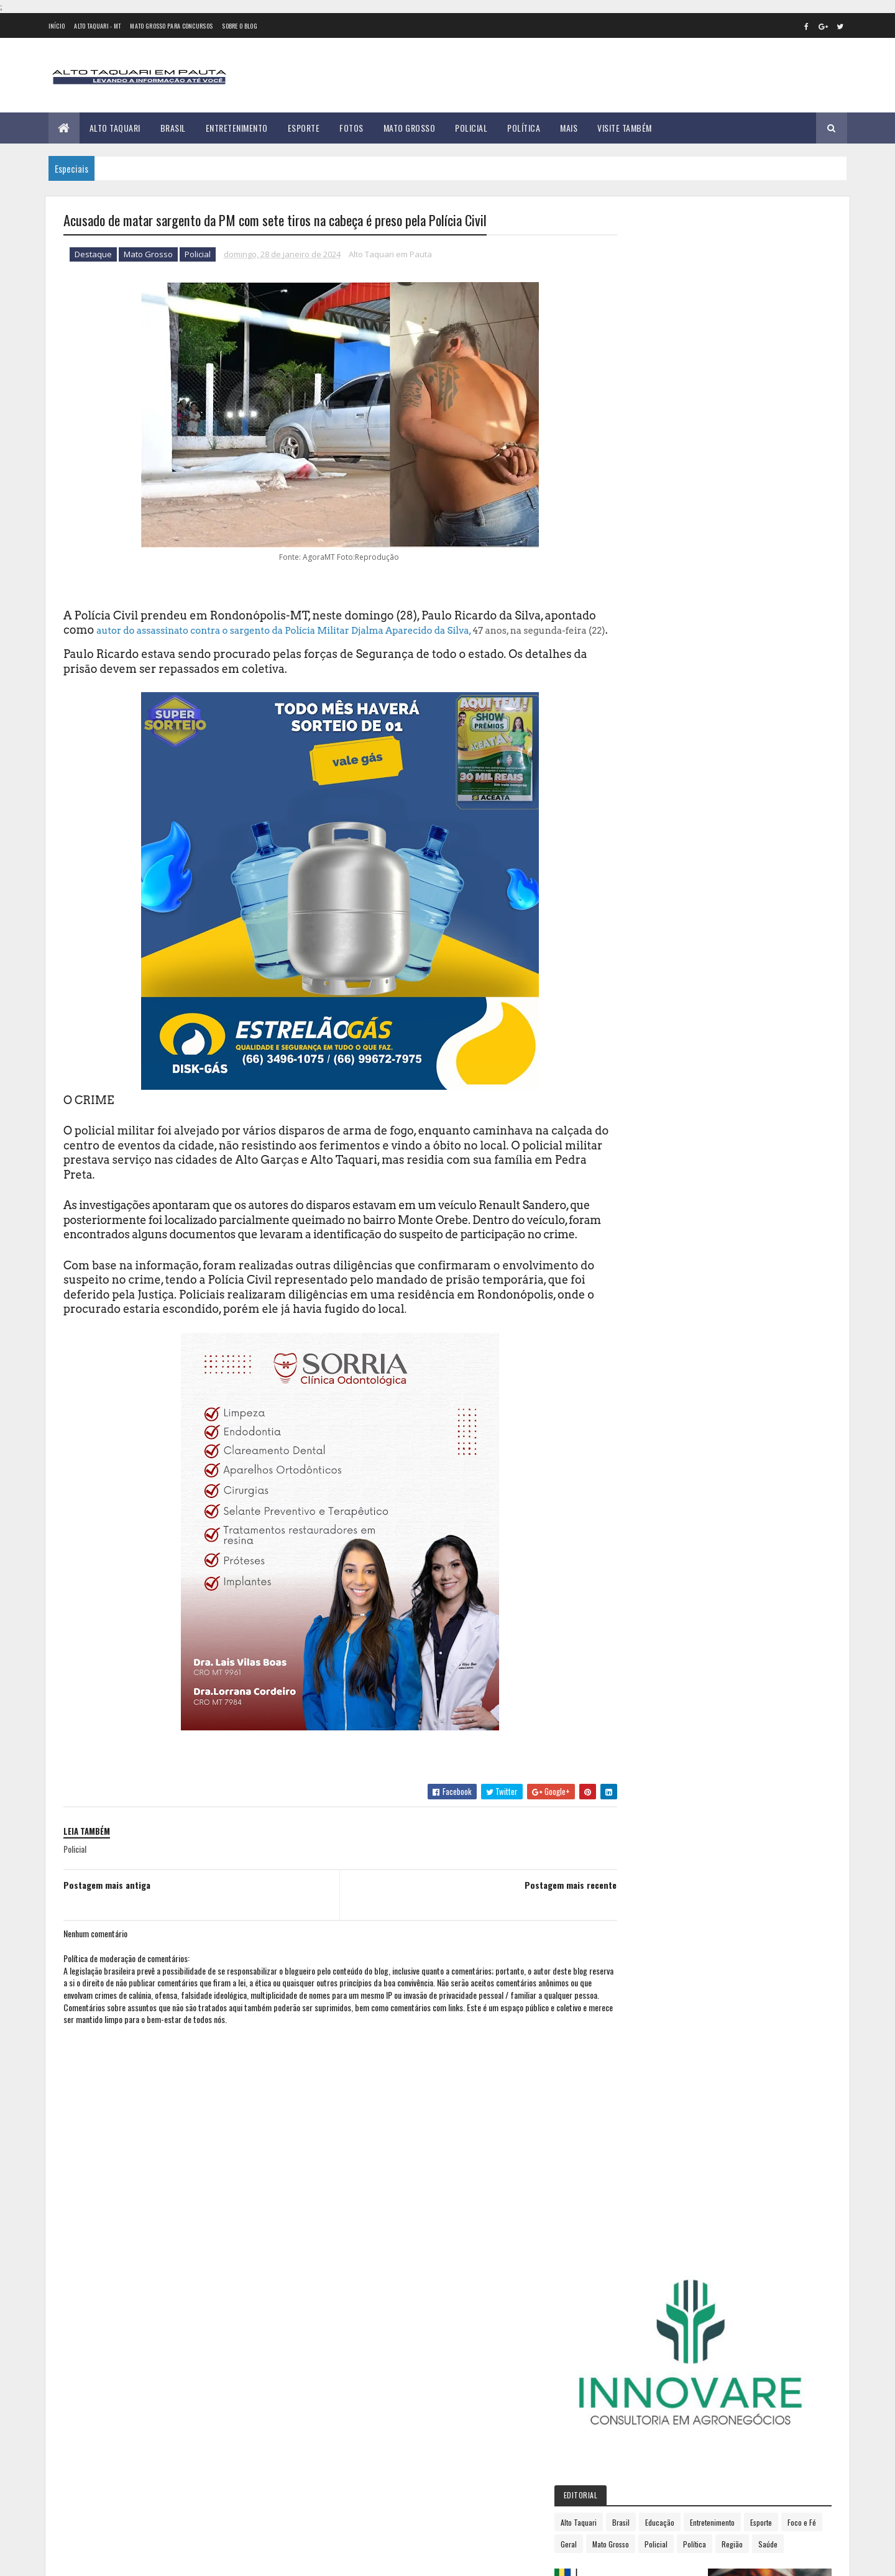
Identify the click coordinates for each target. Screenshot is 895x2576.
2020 (641, 918)
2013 (640, 795)
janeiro (642, 1003)
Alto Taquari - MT (97, 25)
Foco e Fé (674, 467)
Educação (722, 445)
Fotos (351, 127)
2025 (641, 1211)
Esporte (304, 127)
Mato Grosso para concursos (171, 25)
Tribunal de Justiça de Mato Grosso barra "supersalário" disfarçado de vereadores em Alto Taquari (205, 2453)
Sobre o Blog (239, 25)
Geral (712, 467)
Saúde (707, 488)
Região (671, 488)
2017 (640, 865)
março (640, 1037)
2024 (641, 988)
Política (523, 127)
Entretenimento (237, 127)
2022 (641, 952)
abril (637, 1054)
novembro (647, 1173)
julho (638, 1105)
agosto (642, 1122)
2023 (641, 970)
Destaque (93, 254)
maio (637, 1071)
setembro (647, 1139)
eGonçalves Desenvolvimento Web (176, 2559)
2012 (640, 776)
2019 (640, 900)
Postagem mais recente (544, 1914)
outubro (644, 1155)
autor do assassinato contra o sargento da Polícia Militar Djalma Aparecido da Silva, (338, 631)
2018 (640, 882)
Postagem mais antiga (106, 1914)
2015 (640, 829)
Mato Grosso (409, 127)
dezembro (647, 1190)
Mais (568, 127)
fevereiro (646, 1020)
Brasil (173, 127)
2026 (641, 1229)
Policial (471, 127)
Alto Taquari (115, 127)
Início (56, 25)
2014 (640, 812)
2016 (640, 847)
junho (639, 1088)
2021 (640, 935)
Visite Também (624, 127)
